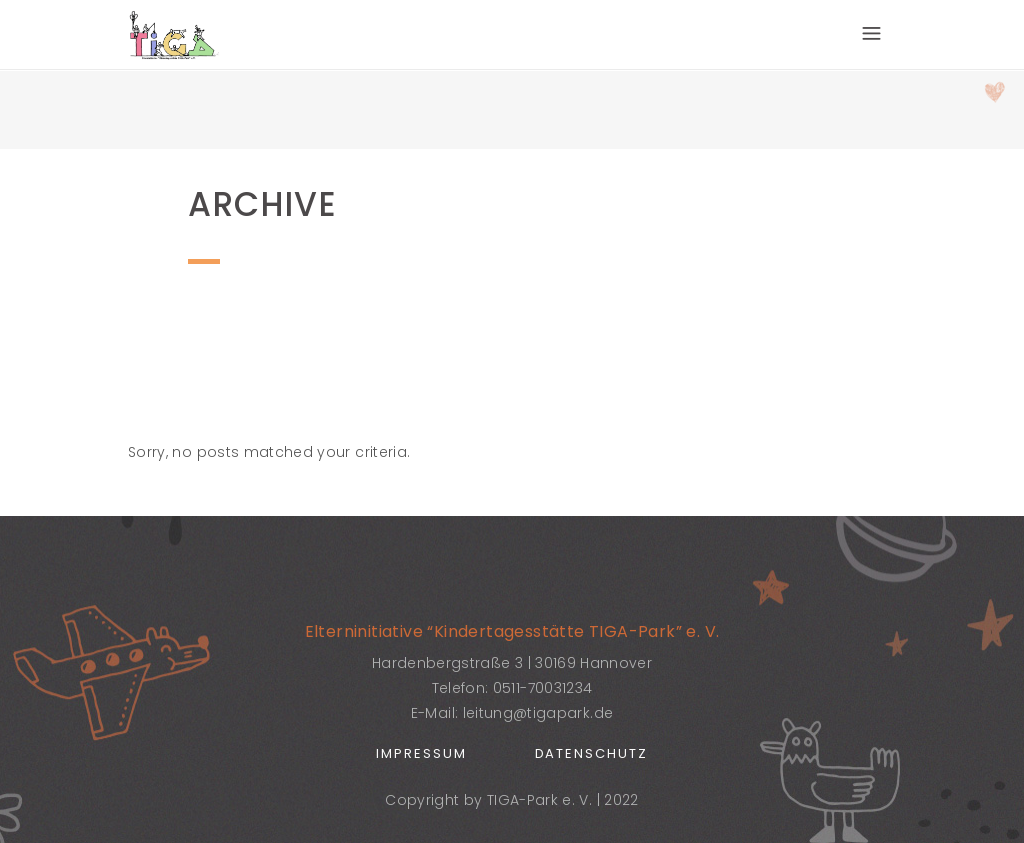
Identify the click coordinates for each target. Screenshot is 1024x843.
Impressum (421, 753)
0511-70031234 (543, 688)
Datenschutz (591, 753)
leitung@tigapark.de (538, 713)
